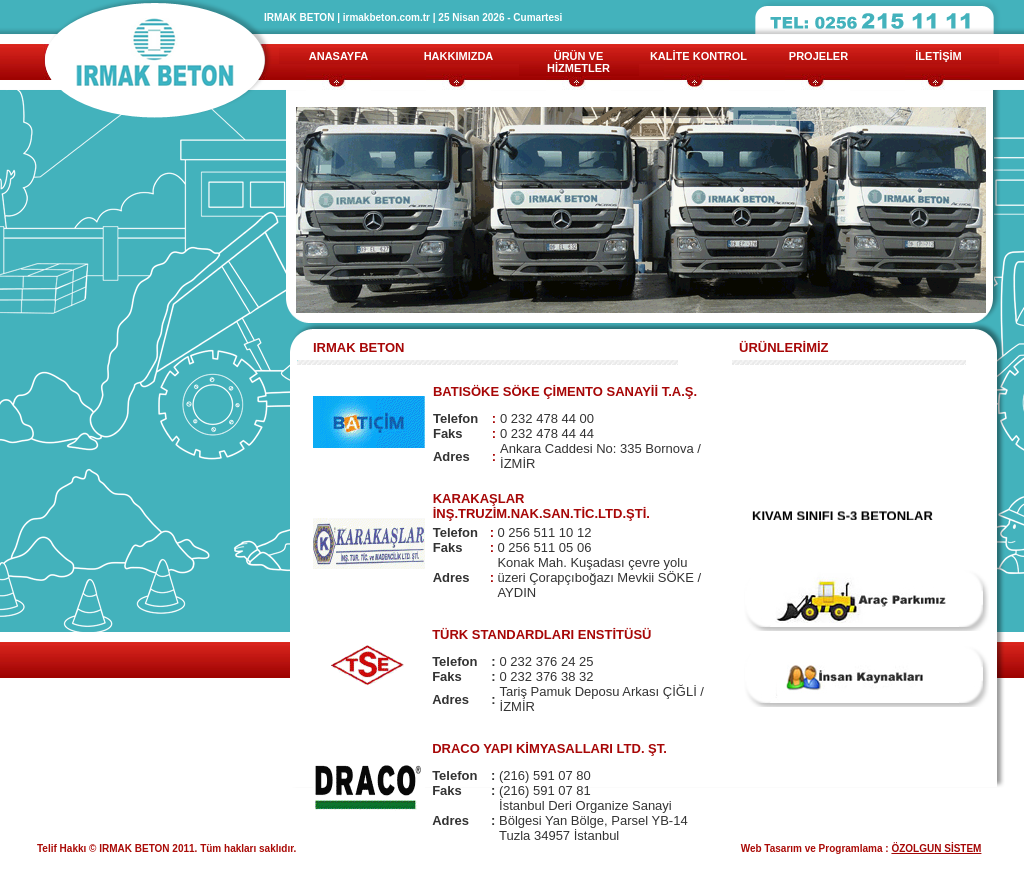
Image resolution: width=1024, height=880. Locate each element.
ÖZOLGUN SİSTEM (936, 848)
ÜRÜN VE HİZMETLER (578, 62)
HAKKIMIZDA (459, 56)
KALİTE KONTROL (698, 56)
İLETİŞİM (938, 56)
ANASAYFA (339, 56)
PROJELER (818, 56)
